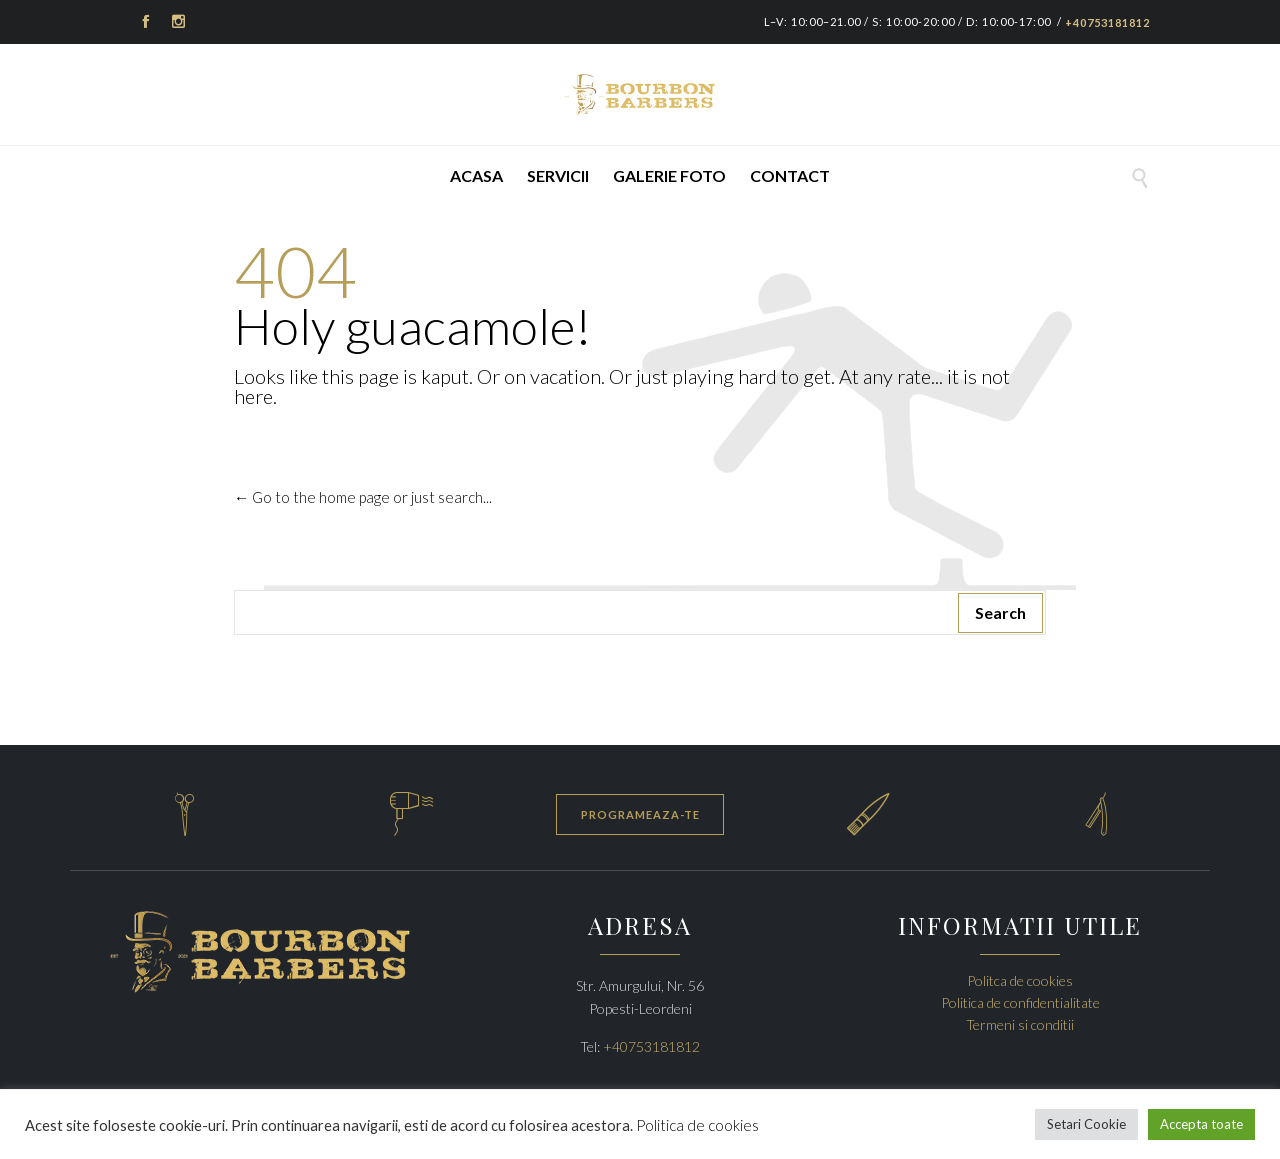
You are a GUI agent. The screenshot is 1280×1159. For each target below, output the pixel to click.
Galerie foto (669, 175)
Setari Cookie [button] (1086, 1124)
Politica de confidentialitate (1020, 1002)
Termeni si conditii (1020, 1024)
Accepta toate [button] (1201, 1124)
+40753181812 (1107, 22)
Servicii (558, 175)
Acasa (476, 175)
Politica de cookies (697, 1125)
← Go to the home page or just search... (363, 497)
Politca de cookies (1020, 980)
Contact (790, 175)
